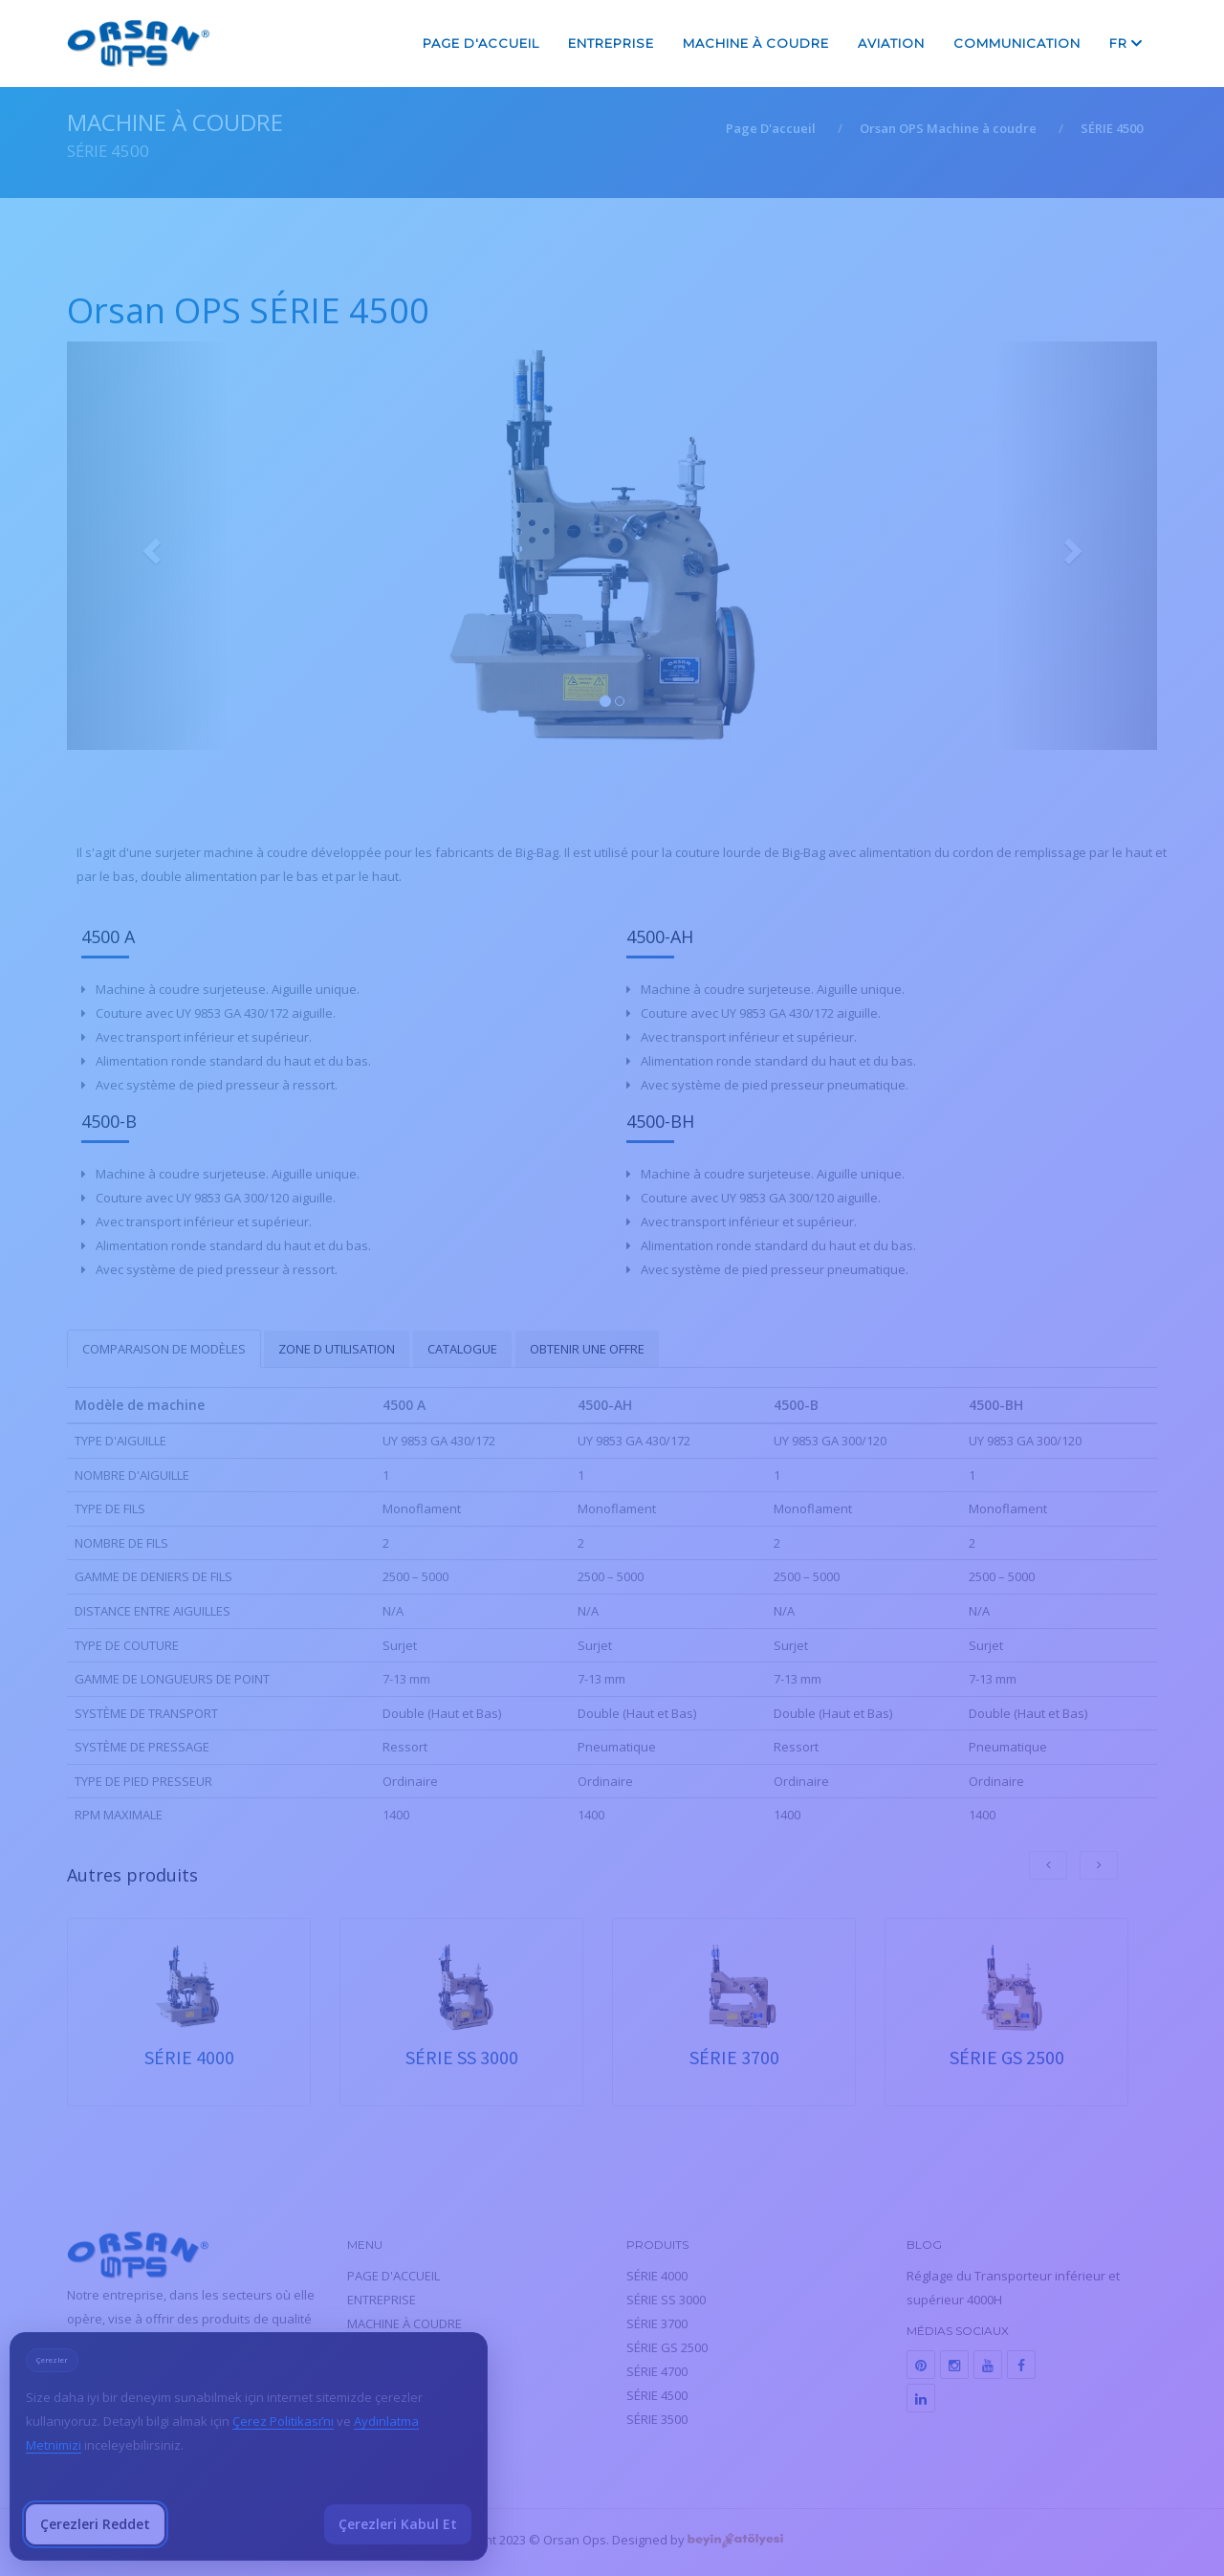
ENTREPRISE (611, 43)
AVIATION (891, 43)
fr (1126, 43)
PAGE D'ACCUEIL (481, 43)
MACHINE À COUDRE (756, 43)
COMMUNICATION (1017, 43)
